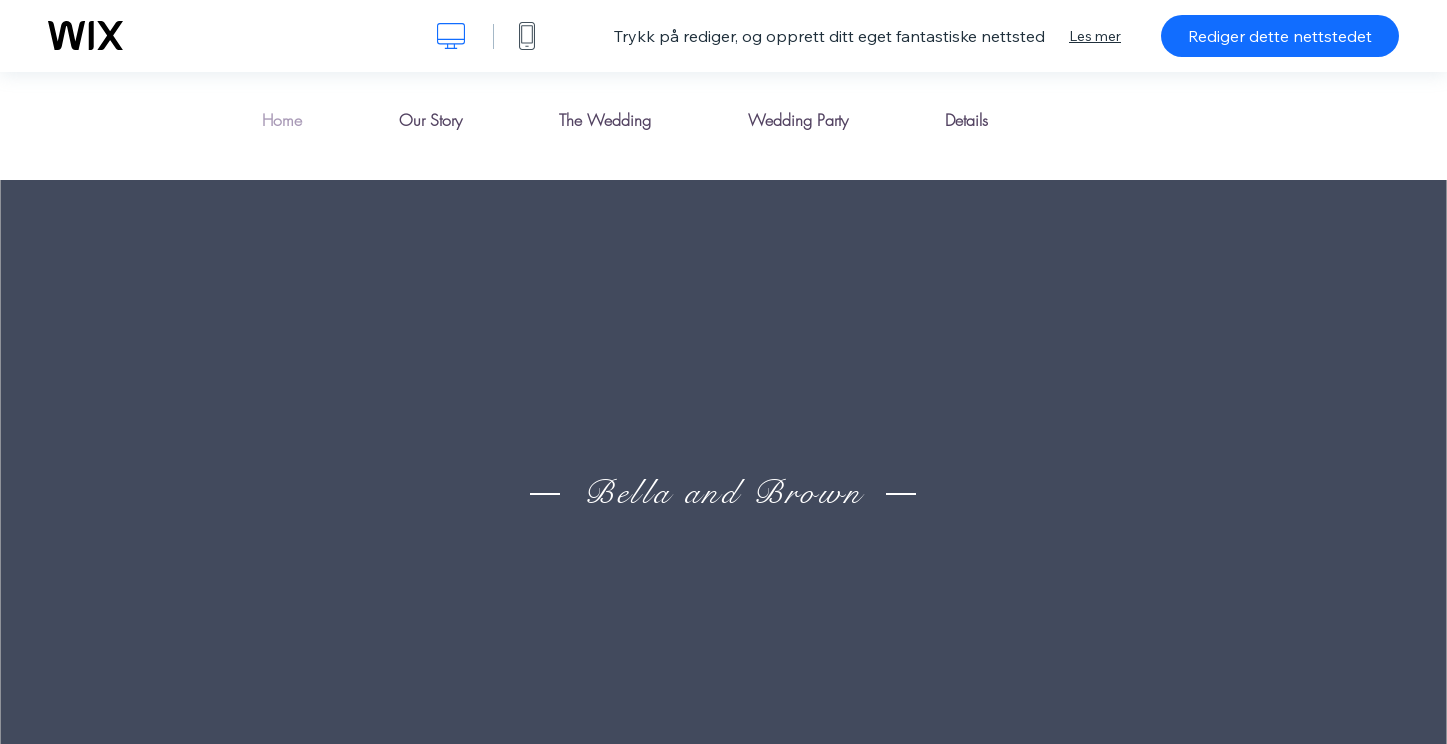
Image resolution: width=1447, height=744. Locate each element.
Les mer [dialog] (1095, 36)
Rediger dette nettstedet (1280, 36)
